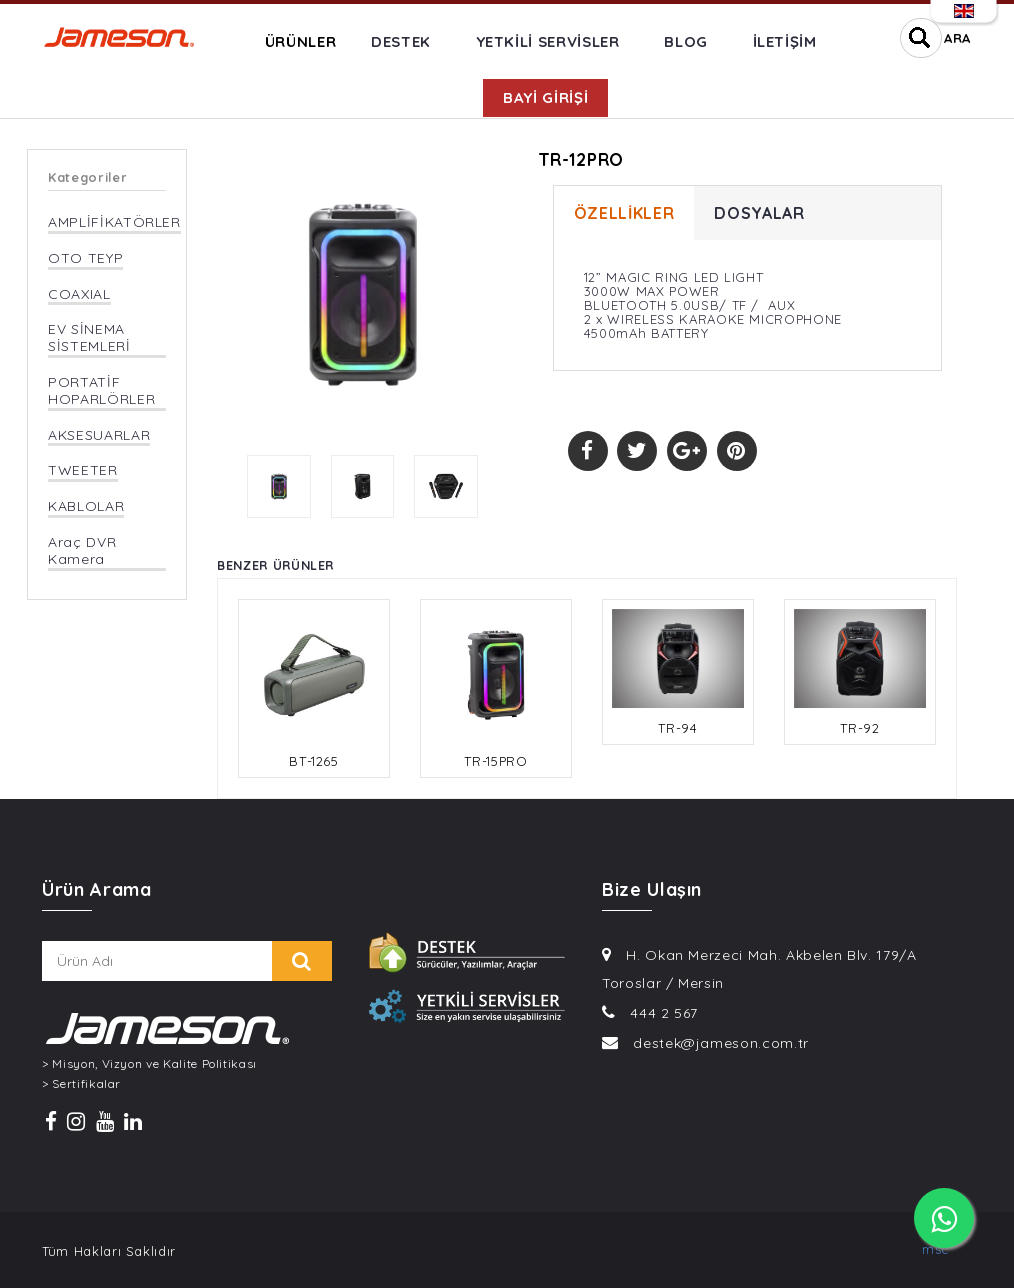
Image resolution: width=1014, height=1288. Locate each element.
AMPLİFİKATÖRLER (114, 222)
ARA (957, 38)
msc (935, 1249)
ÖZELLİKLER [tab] (624, 213)
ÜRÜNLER (301, 41)
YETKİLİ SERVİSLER (548, 41)
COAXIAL (79, 294)
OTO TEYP (85, 258)
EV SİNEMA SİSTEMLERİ (89, 338)
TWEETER (83, 470)
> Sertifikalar (81, 1084)
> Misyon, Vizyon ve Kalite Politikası (149, 1064)
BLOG (686, 41)
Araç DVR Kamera (82, 551)
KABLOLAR (86, 506)
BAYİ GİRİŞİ (545, 97)
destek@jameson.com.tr (721, 1043)
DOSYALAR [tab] (759, 213)
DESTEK (401, 41)
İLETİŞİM (785, 41)
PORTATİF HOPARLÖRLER (101, 391)
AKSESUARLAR (99, 435)
